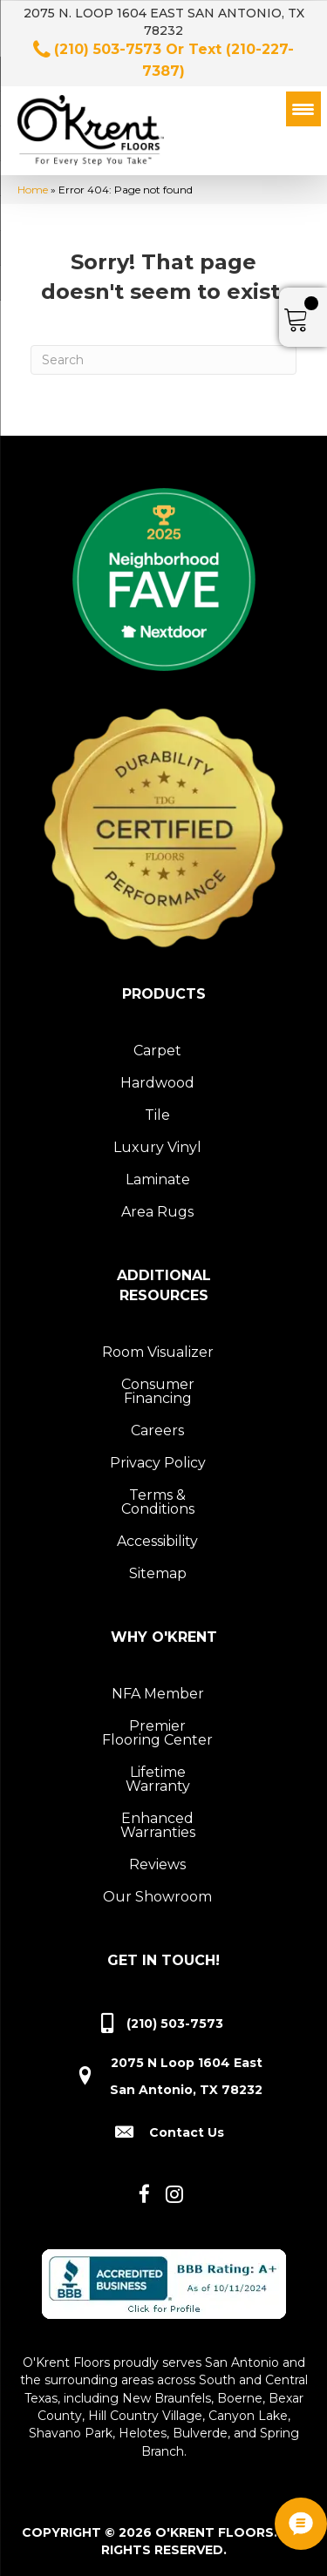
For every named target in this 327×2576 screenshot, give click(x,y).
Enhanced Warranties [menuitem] (157, 1825)
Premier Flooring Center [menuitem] (157, 1733)
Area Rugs (157, 1211)
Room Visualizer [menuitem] (158, 1352)
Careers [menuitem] (157, 1430)
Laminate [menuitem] (158, 1179)
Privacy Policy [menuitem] (158, 1462)
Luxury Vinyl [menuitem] (157, 1147)
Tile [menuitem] (157, 1115)
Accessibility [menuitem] (157, 1541)
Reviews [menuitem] (157, 1864)
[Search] (163, 360)
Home (32, 189)
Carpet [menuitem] (157, 1050)
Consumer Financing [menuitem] (157, 1391)
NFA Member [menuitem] (158, 1693)
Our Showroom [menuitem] (157, 1896)
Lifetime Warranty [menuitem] (158, 1779)
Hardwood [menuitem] (157, 1082)
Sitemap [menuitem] (158, 1573)
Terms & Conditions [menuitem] (157, 1502)
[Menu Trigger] (303, 109)
